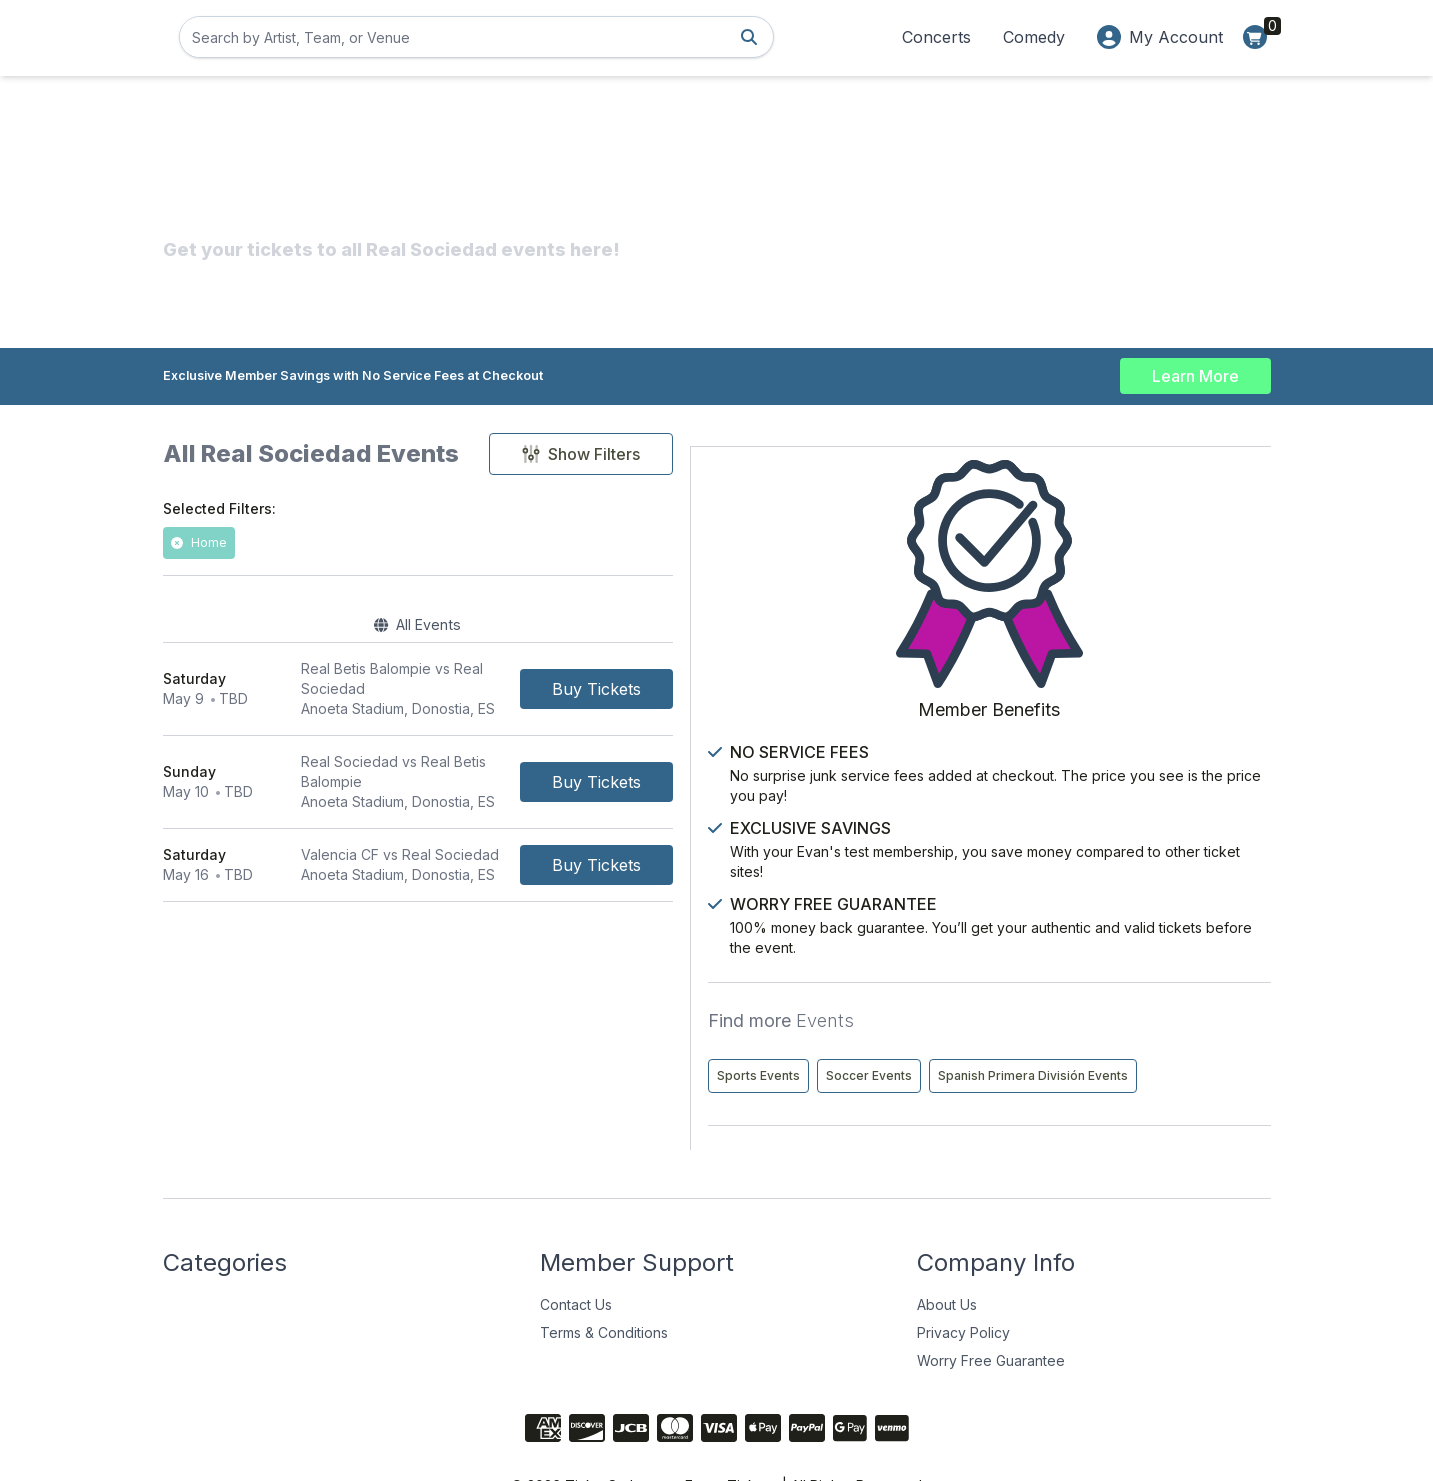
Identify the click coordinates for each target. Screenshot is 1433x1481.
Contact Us (576, 1252)
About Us (947, 1252)
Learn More (1195, 372)
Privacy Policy (963, 1280)
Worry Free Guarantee (991, 1308)
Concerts (936, 37)
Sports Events (1074, 981)
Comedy (1034, 37)
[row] (561, 686)
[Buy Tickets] (882, 686)
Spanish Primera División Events (1128, 1023)
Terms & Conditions (604, 1280)
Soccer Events (1185, 981)
